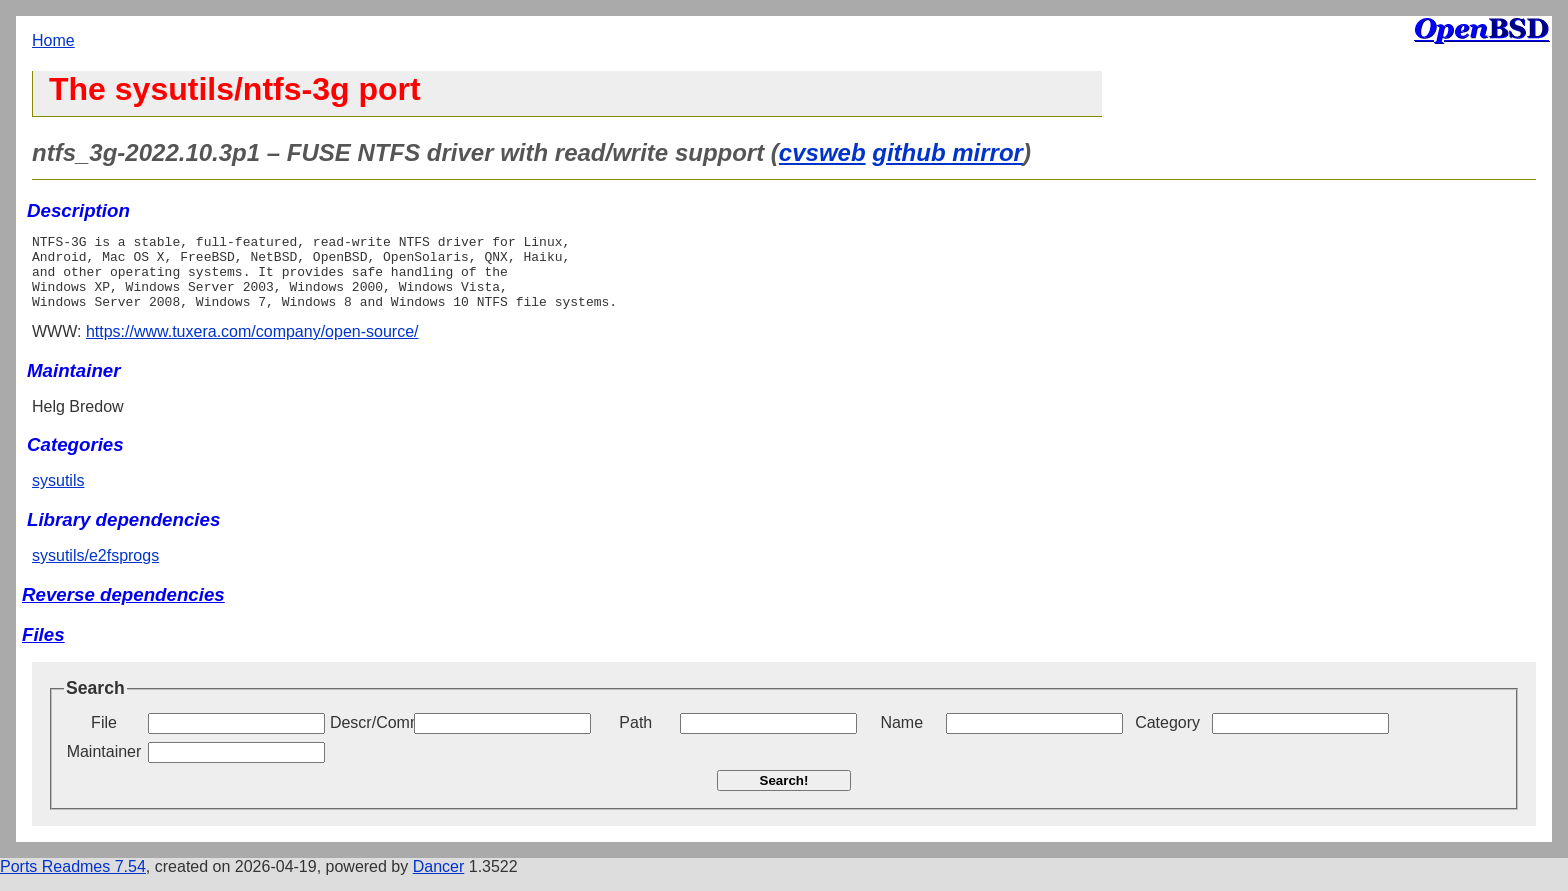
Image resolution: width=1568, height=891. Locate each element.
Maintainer (104, 766)
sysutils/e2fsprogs (95, 570)
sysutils (58, 495)
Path (635, 737)
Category (1167, 737)
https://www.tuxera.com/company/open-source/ (252, 346)
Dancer (439, 881)
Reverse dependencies (123, 609)
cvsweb (822, 152)
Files (43, 649)
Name (901, 737)
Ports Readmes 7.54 (73, 881)
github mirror (947, 152)
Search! (784, 795)
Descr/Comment (370, 737)
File (104, 737)
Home (53, 40)
